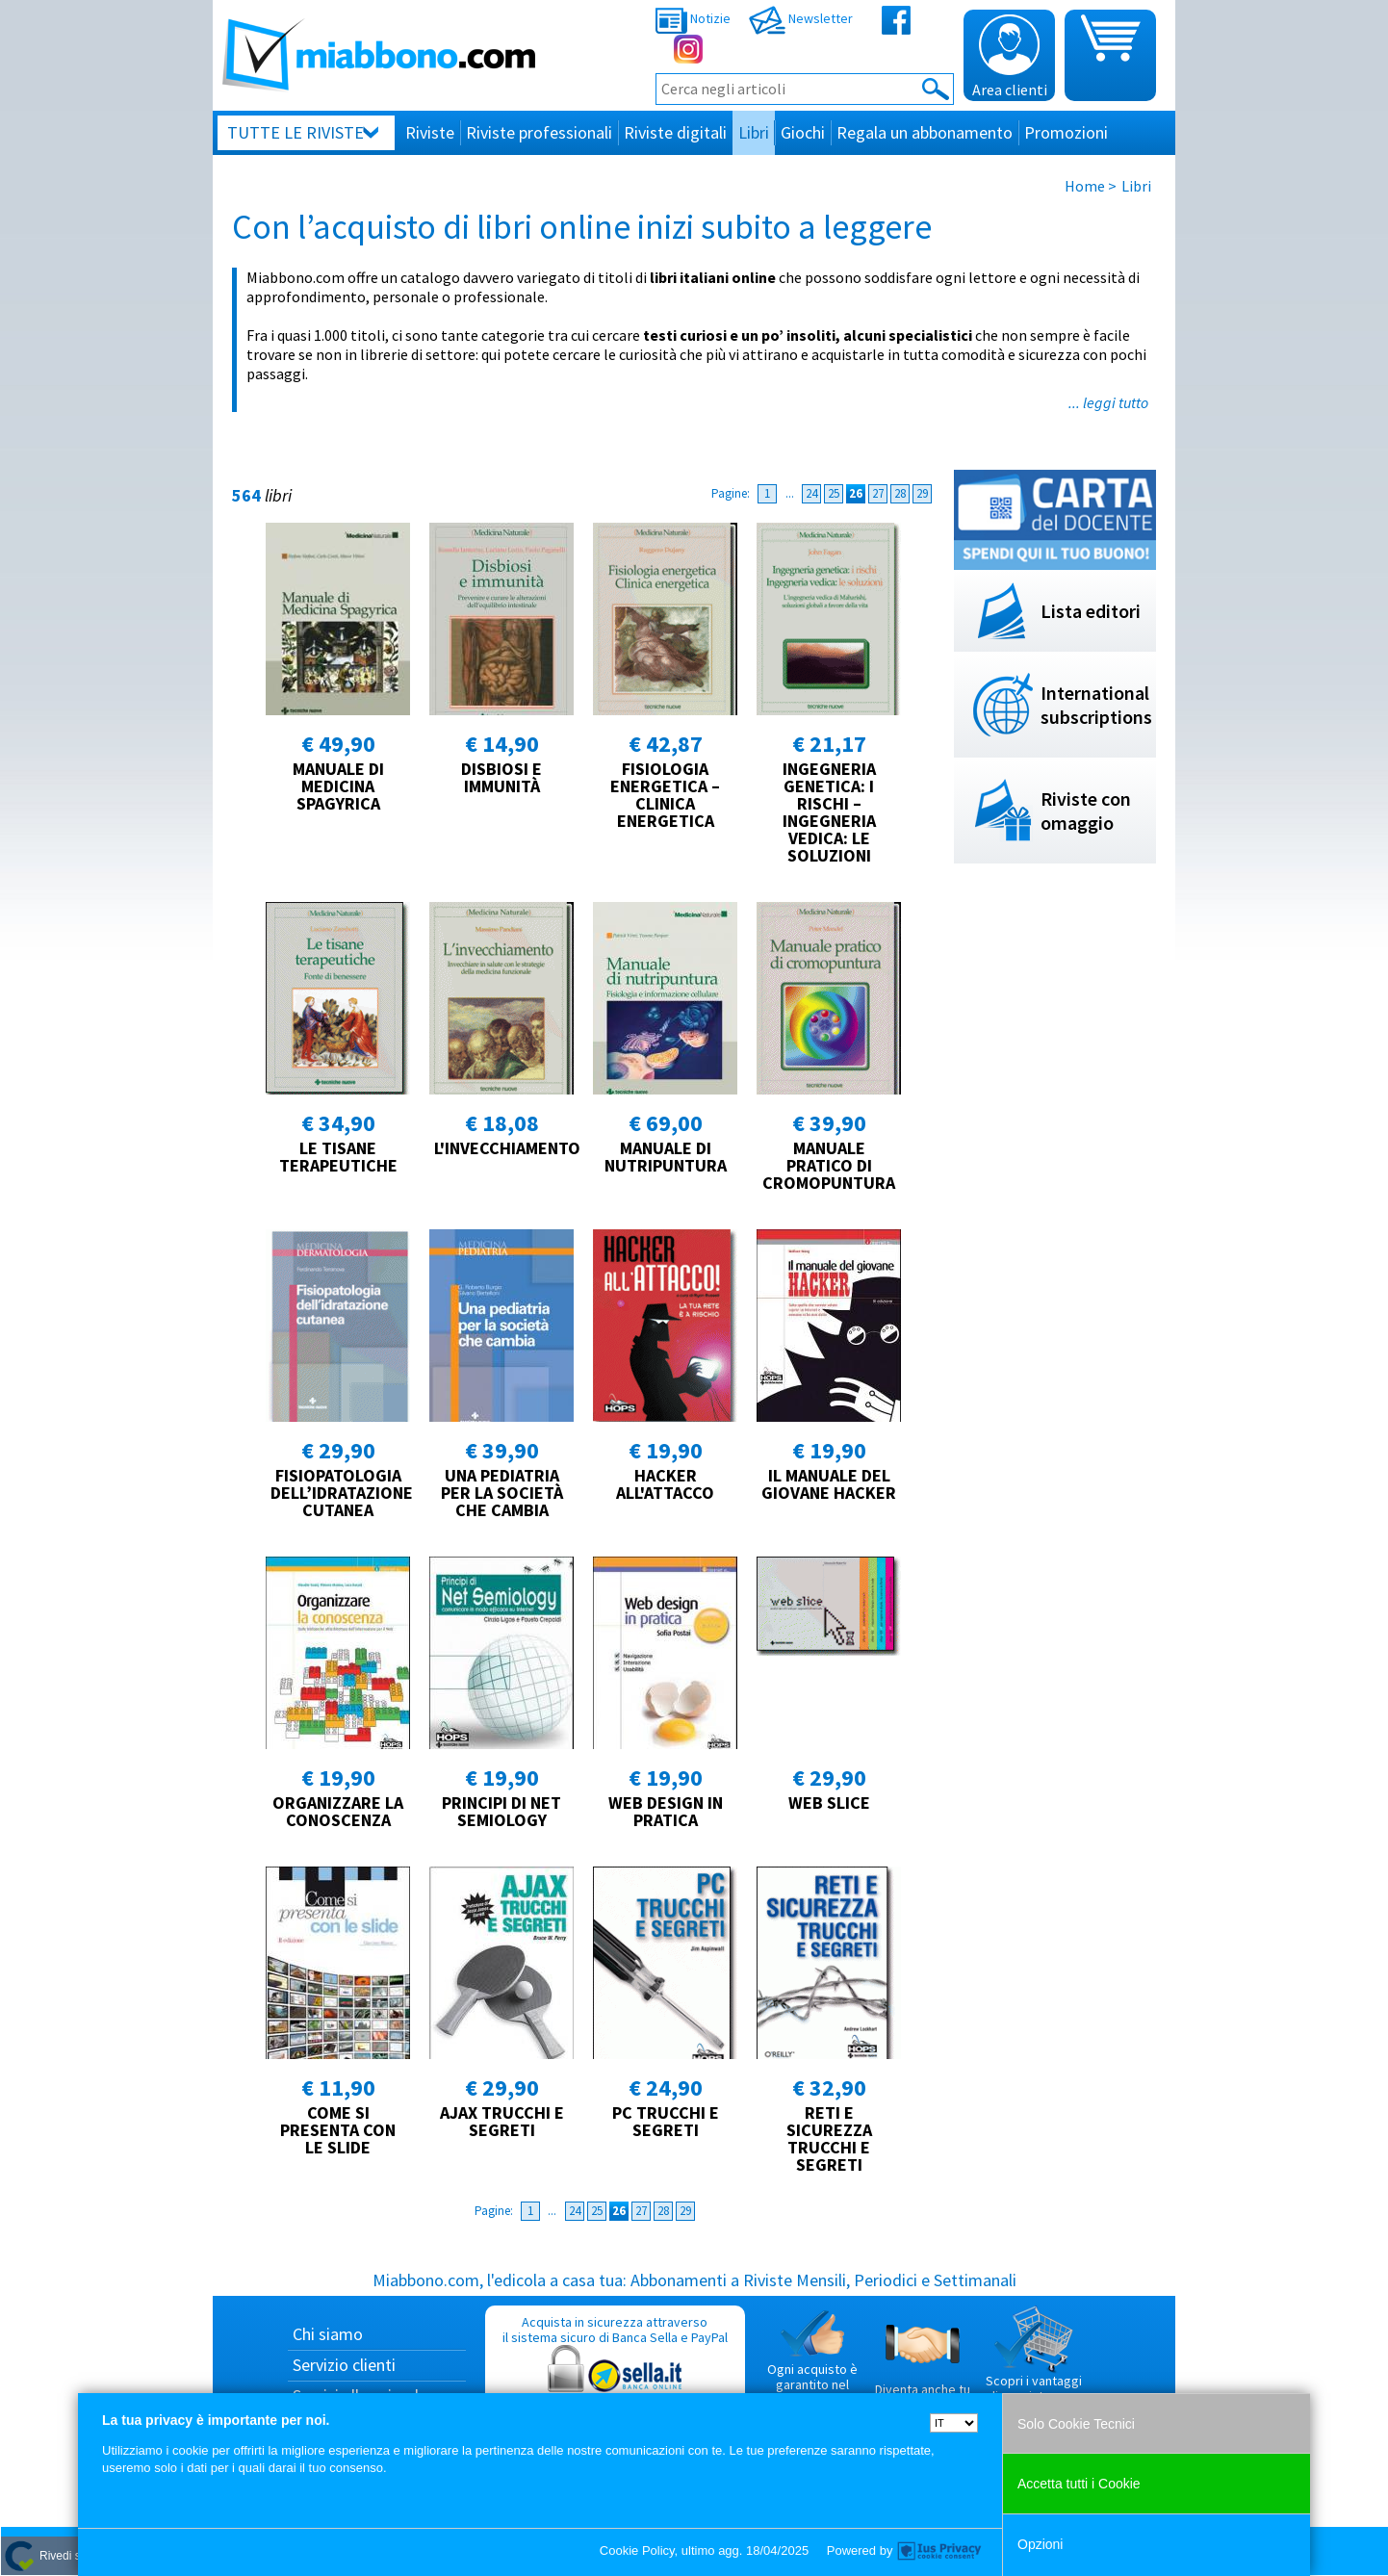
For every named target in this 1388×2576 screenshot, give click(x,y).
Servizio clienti (344, 2365)
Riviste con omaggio (1086, 810)
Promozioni (1066, 132)
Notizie (693, 18)
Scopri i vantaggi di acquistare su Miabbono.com (1034, 2362)
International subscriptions (1096, 705)
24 (811, 493)
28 (900, 493)
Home (1085, 185)
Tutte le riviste (295, 132)
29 (922, 493)
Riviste (429, 132)
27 (878, 493)
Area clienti (1009, 56)
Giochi (803, 132)
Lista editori (1091, 611)
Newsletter (801, 18)
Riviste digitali (675, 132)
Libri (753, 132)
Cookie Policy (637, 2550)
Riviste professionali (539, 132)
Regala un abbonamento (924, 132)
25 (833, 493)
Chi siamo (328, 2334)
